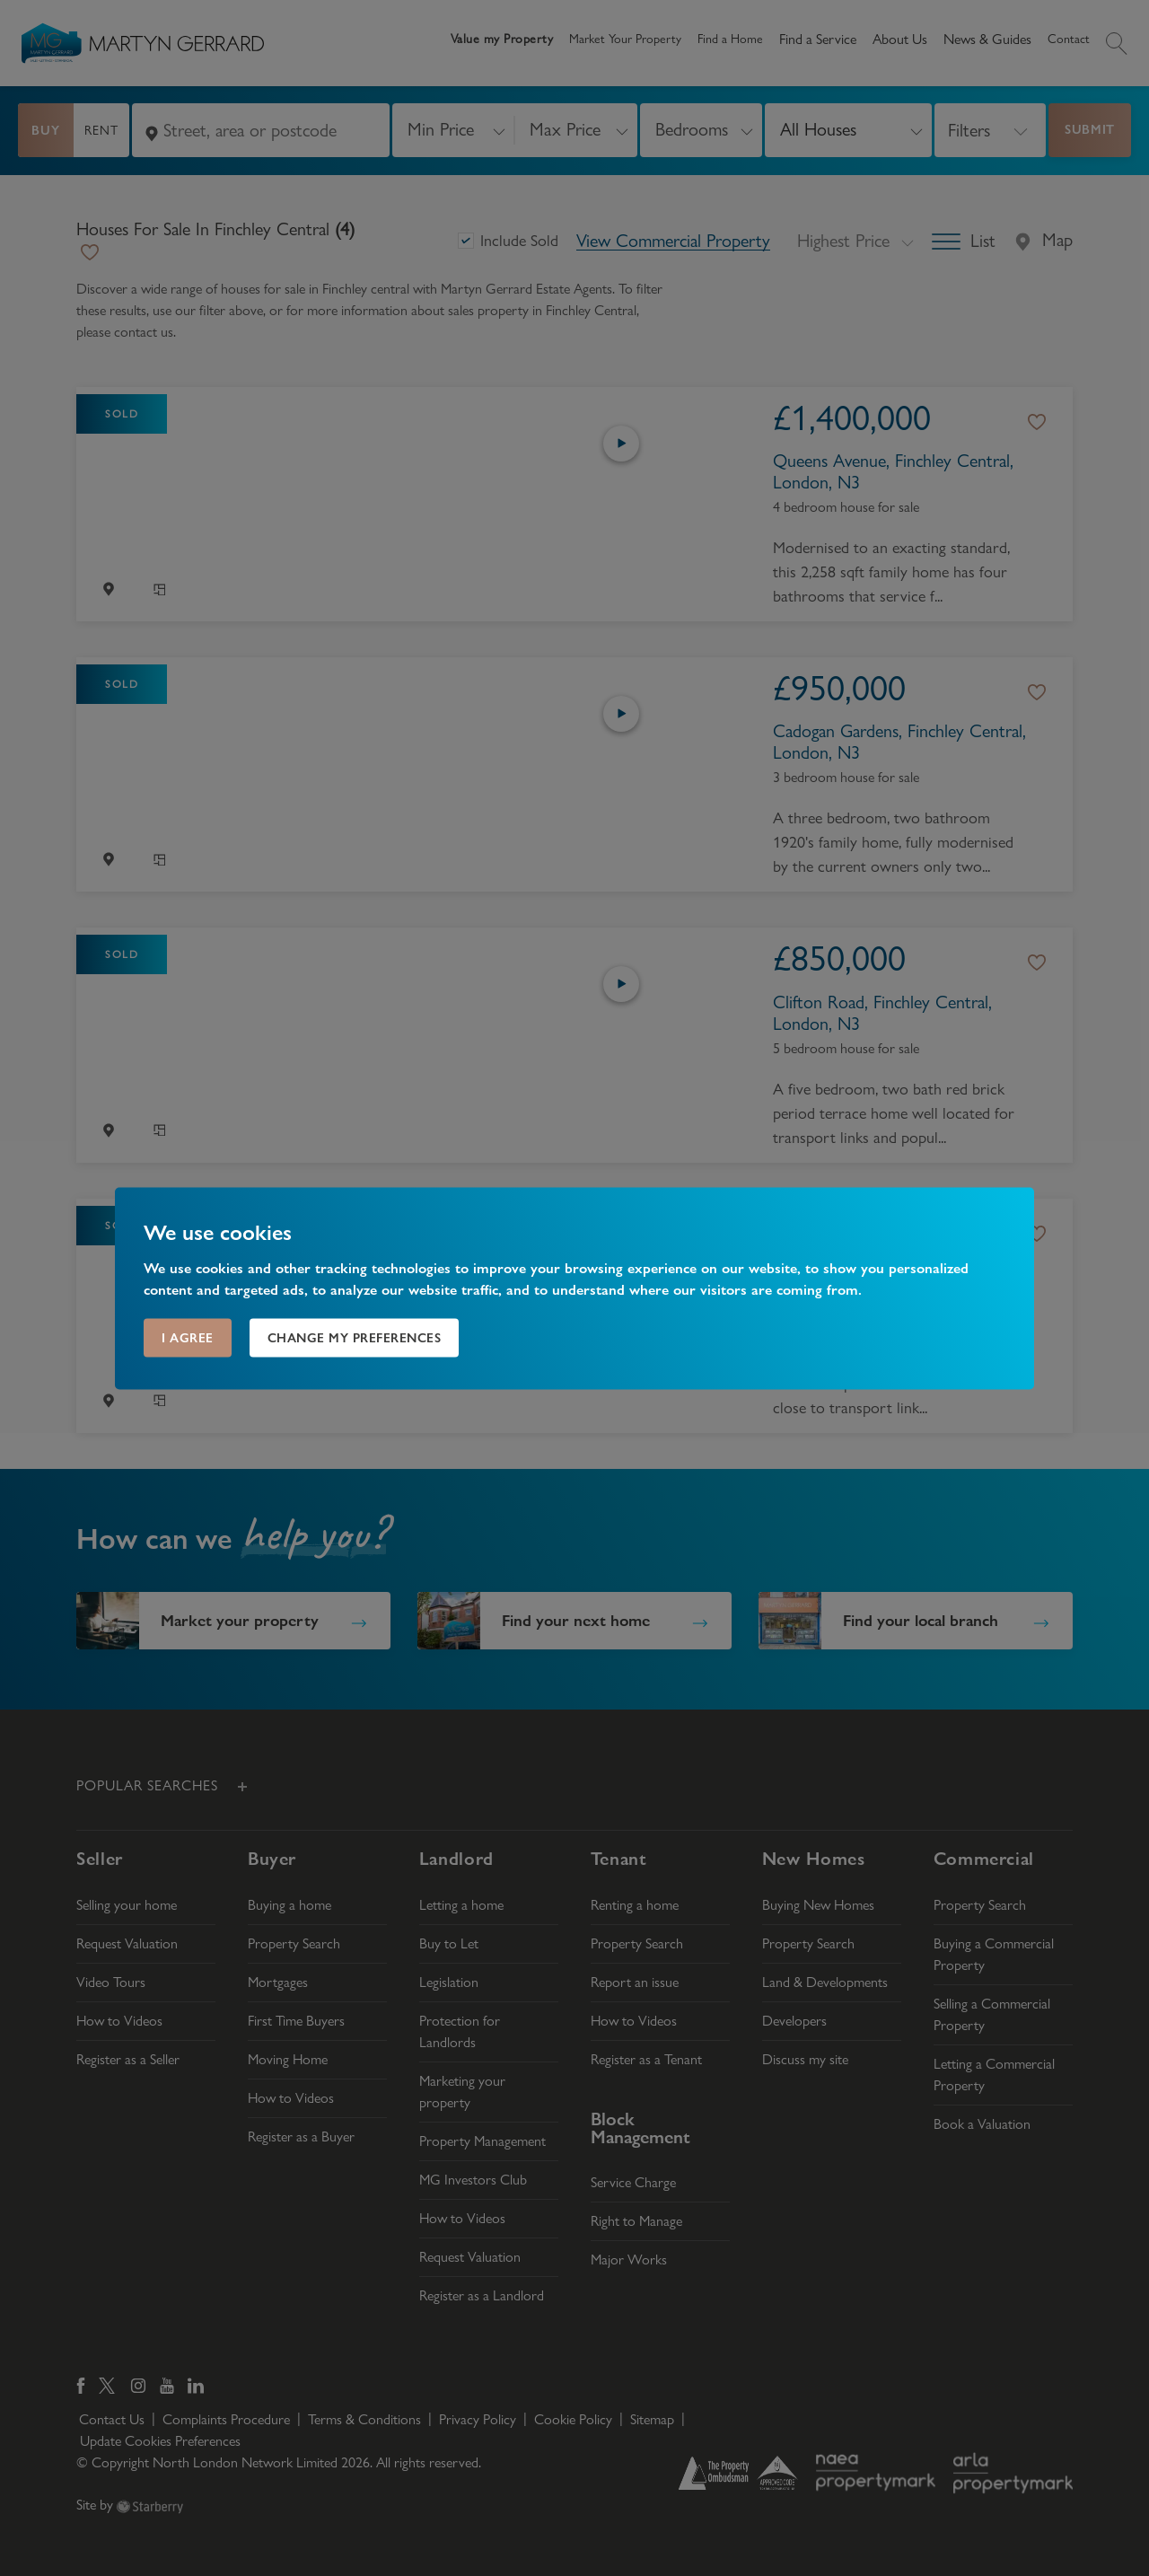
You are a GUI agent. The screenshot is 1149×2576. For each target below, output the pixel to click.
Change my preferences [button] (355, 1337)
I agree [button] (188, 1337)
